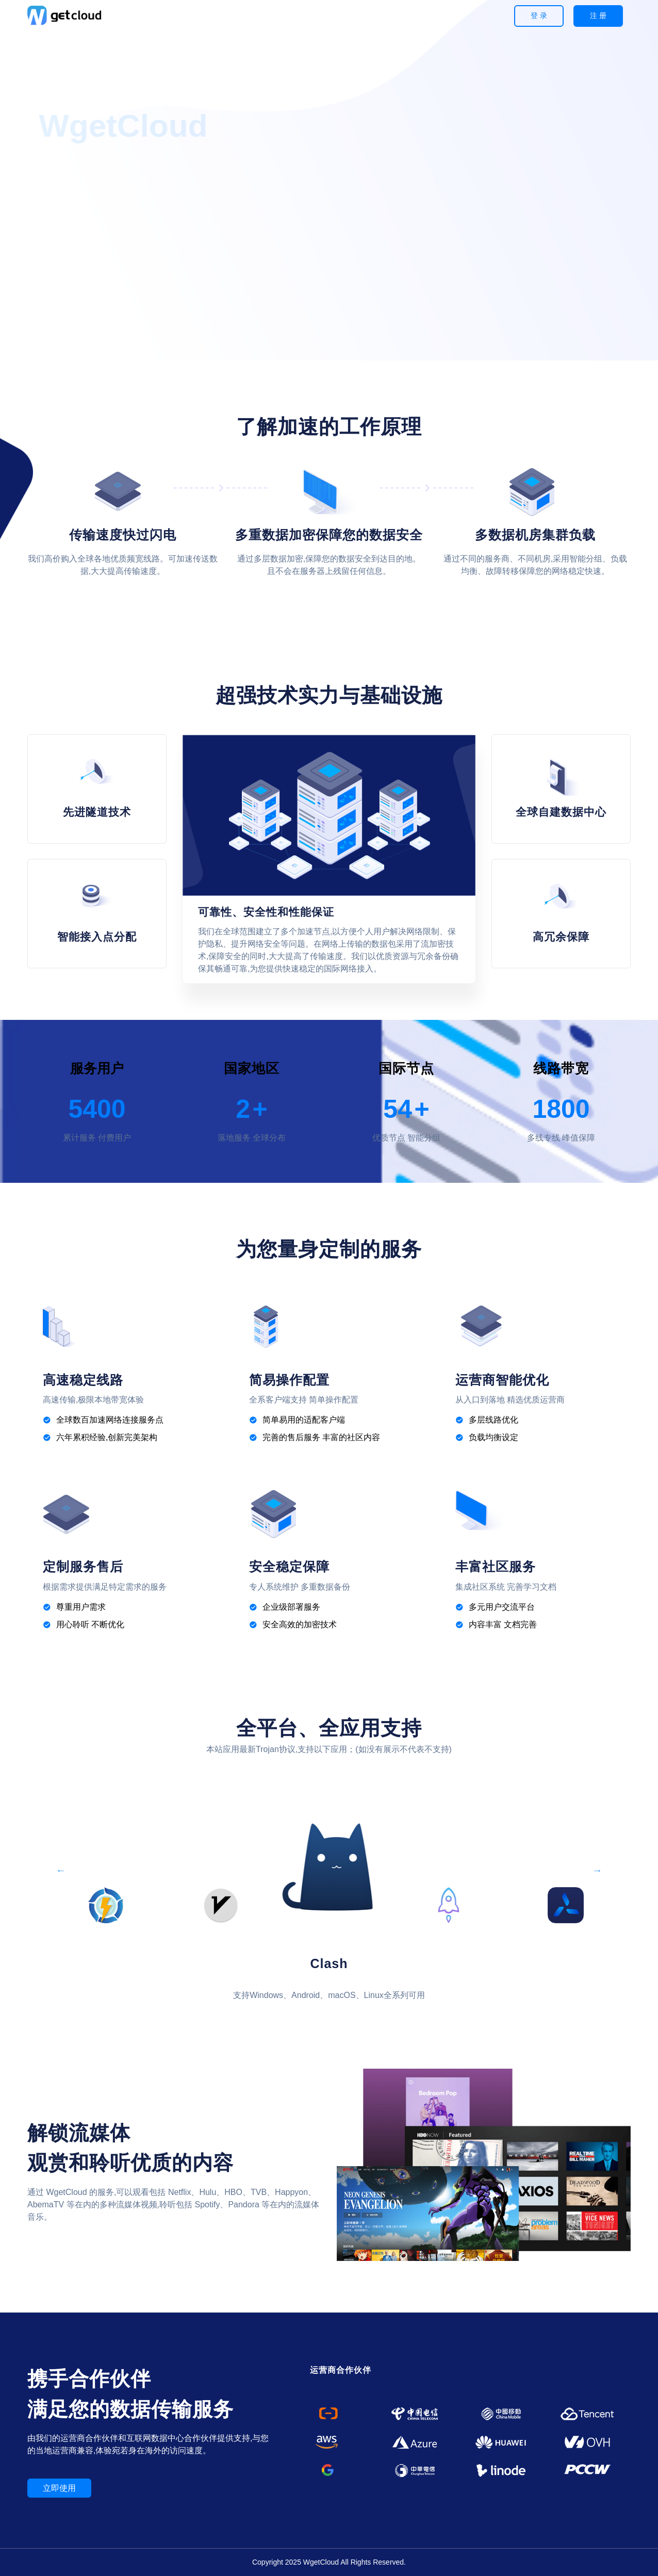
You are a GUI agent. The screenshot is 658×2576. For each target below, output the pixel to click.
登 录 (539, 15)
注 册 (598, 15)
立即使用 (59, 2488)
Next (597, 1866)
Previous (61, 1866)
